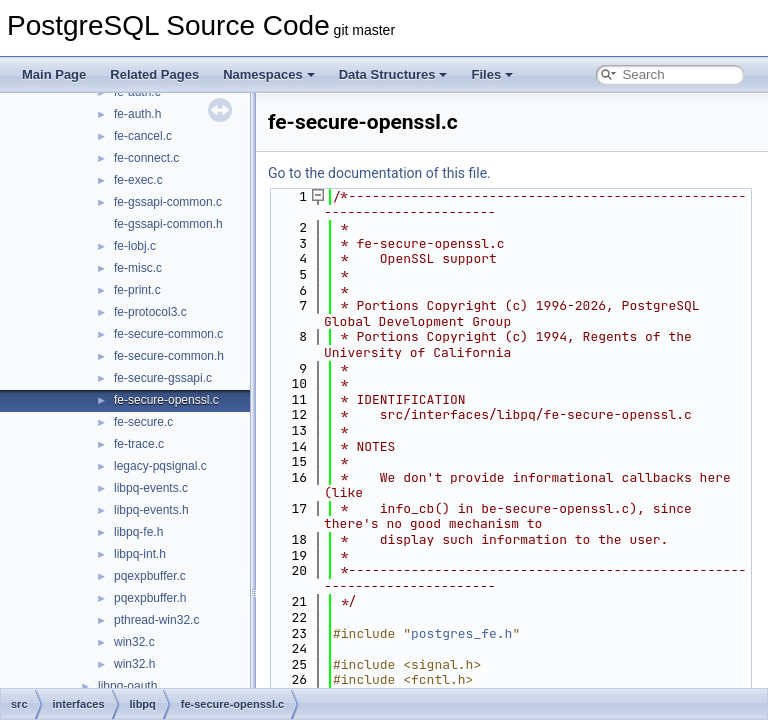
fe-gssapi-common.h (168, 224)
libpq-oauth (127, 686)
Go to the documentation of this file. (379, 173)
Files (492, 74)
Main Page (54, 74)
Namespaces (269, 74)
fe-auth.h (137, 114)
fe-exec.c (138, 180)
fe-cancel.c (143, 136)
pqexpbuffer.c (150, 576)
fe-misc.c (138, 268)
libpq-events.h (151, 510)
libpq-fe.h (138, 532)
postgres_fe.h (461, 633)
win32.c (134, 642)
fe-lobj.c (135, 246)
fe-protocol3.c (150, 312)
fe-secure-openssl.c (166, 400)
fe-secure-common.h (169, 356)
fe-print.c (137, 290)
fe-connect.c (146, 158)
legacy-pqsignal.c (160, 466)
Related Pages (154, 74)
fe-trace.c (139, 444)
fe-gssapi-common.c (168, 202)
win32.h (134, 664)
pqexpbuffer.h (150, 598)
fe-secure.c (143, 422)
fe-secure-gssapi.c (163, 378)
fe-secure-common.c (168, 334)
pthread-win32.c (156, 620)
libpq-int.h (140, 554)
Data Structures (393, 74)
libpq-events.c (151, 488)
